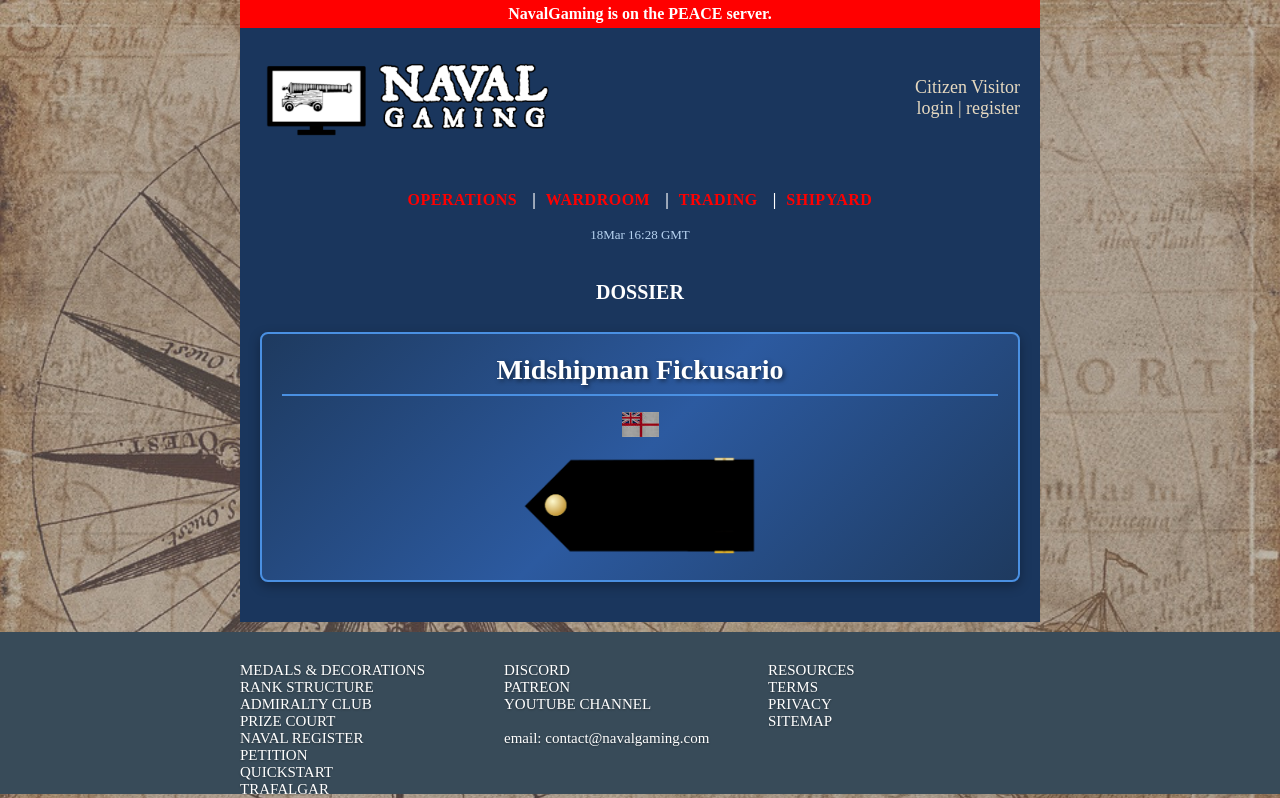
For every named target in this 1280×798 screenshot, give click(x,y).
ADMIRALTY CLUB (306, 704)
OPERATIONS (463, 199)
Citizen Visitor (967, 87)
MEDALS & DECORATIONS (332, 670)
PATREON (537, 687)
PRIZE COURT (287, 721)
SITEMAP (800, 721)
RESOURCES (811, 670)
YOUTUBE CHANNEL (577, 704)
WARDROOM (598, 199)
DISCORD (537, 670)
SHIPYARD (829, 199)
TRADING (718, 199)
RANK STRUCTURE (307, 687)
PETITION (274, 755)
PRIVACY (800, 704)
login (934, 108)
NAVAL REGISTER (302, 738)
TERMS (793, 687)
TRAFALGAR (284, 789)
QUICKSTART (286, 772)
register (993, 108)
